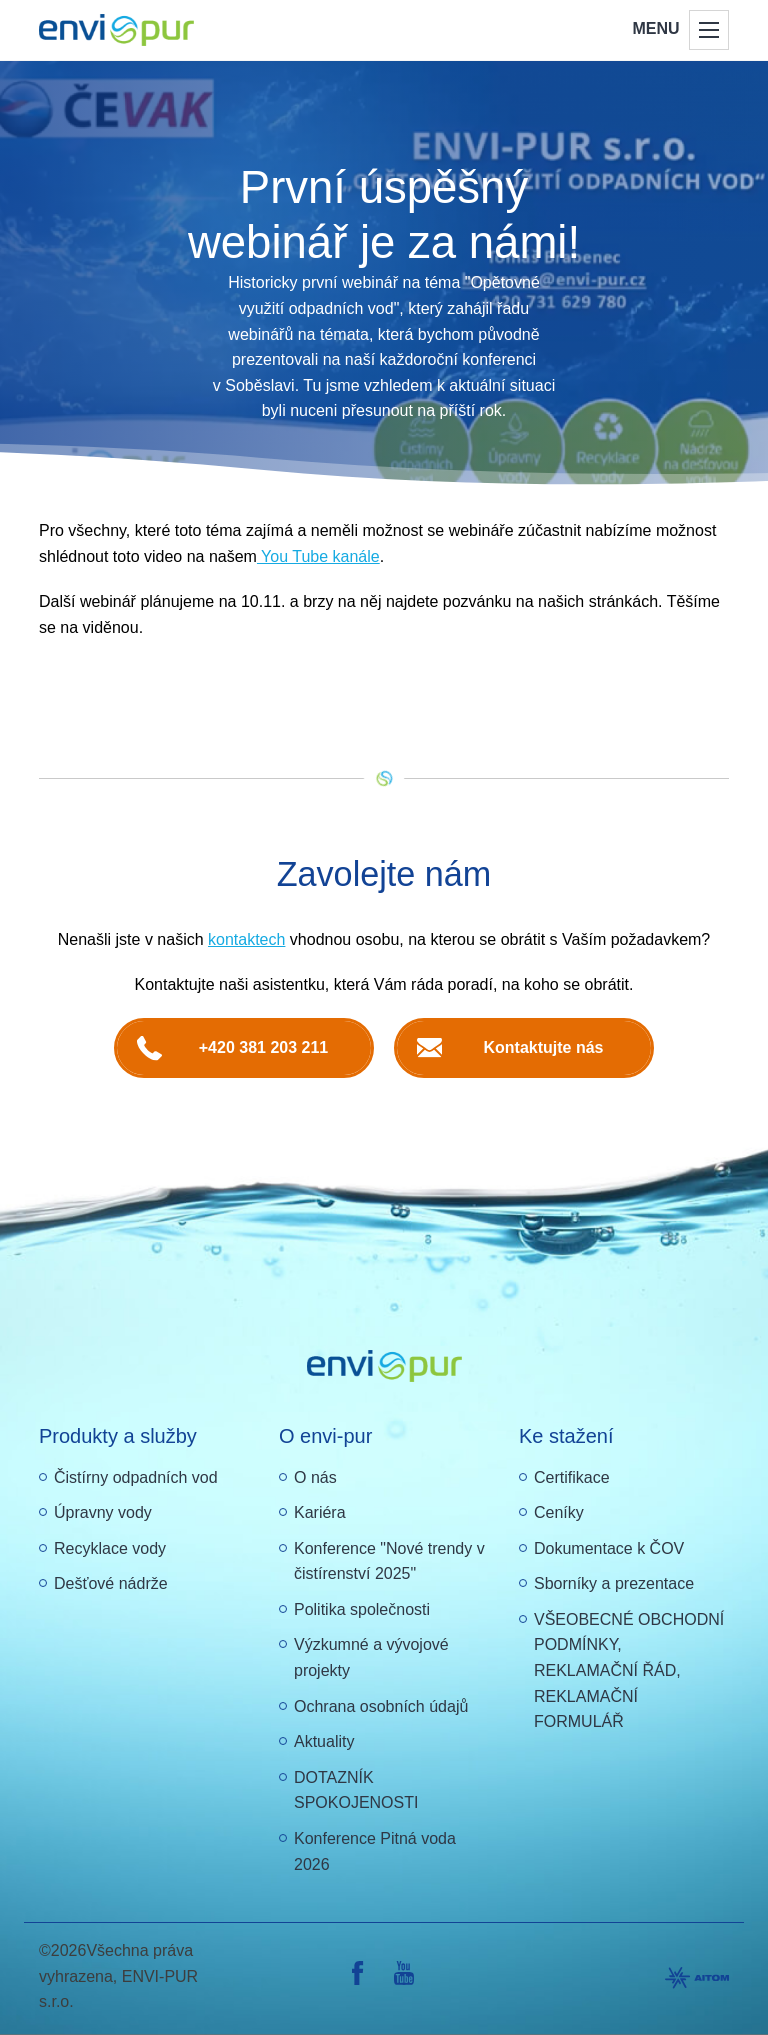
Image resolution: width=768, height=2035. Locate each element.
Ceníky (559, 1512)
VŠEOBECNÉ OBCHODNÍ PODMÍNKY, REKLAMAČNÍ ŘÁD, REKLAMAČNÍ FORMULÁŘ (629, 1670)
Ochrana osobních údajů (381, 1706)
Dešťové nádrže (111, 1583)
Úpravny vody (103, 1512)
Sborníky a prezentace (614, 1583)
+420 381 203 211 (263, 1047)
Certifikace (572, 1477)
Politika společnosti (362, 1609)
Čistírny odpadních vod (136, 1477)
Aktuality (324, 1741)
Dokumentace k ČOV (609, 1548)
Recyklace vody (110, 1548)
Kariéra (320, 1512)
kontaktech (246, 939)
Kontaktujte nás (543, 1047)
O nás (315, 1477)
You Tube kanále (318, 556)
